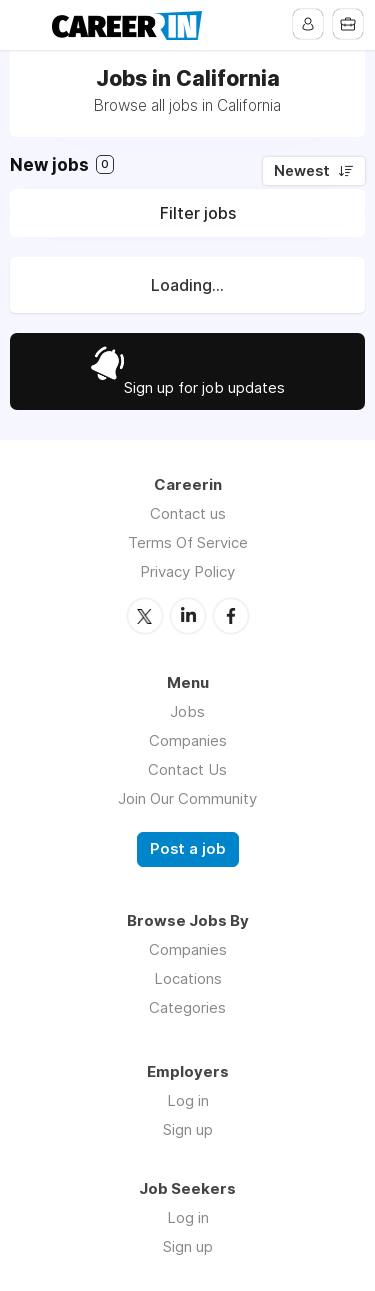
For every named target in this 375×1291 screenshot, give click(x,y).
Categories (187, 1007)
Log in (188, 1100)
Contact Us (187, 769)
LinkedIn (188, 616)
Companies (188, 740)
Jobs (187, 711)
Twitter (145, 616)
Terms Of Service (188, 542)
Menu (27, 25)
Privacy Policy (187, 571)
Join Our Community (187, 798)
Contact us (188, 513)
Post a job (188, 849)
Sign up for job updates (204, 387)
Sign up (188, 1129)
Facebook (231, 616)
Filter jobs (198, 213)
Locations (188, 978)
